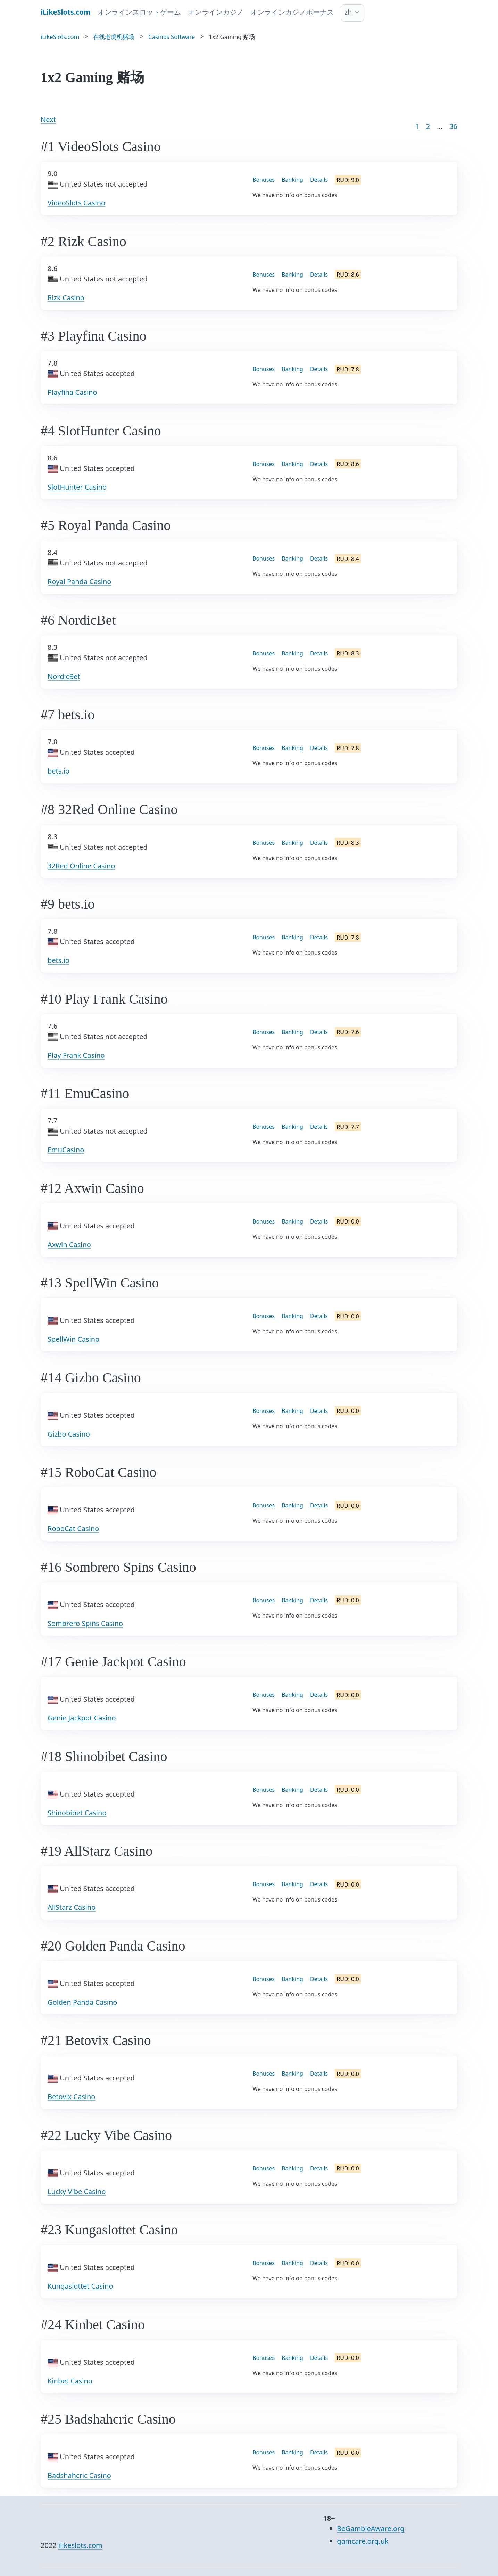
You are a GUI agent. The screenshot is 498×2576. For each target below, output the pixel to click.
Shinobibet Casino (77, 1812)
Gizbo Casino (69, 1434)
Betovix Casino (71, 2096)
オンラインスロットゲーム (139, 12)
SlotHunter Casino (77, 487)
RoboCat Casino (73, 1528)
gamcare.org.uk (362, 2541)
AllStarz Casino (72, 1907)
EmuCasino (66, 1149)
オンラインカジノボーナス (292, 12)
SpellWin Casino (73, 1339)
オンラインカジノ (215, 12)
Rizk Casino (66, 297)
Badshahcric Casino (79, 2475)
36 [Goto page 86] (453, 126)
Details (319, 179)
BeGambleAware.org (370, 2528)
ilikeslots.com (80, 2545)
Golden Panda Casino (82, 2002)
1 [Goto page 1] (417, 126)
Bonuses (263, 179)
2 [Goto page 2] (428, 126)
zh (348, 12)
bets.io (58, 771)
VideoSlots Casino (76, 202)
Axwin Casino (69, 1244)
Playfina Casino (72, 392)
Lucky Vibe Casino (77, 2191)
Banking (292, 179)
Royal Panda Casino (79, 581)
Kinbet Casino (70, 2381)
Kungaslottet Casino (80, 2286)
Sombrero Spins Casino (85, 1623)
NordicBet (64, 676)
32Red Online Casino (81, 865)
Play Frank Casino (76, 1055)
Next (48, 119)
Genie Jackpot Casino (82, 1718)
